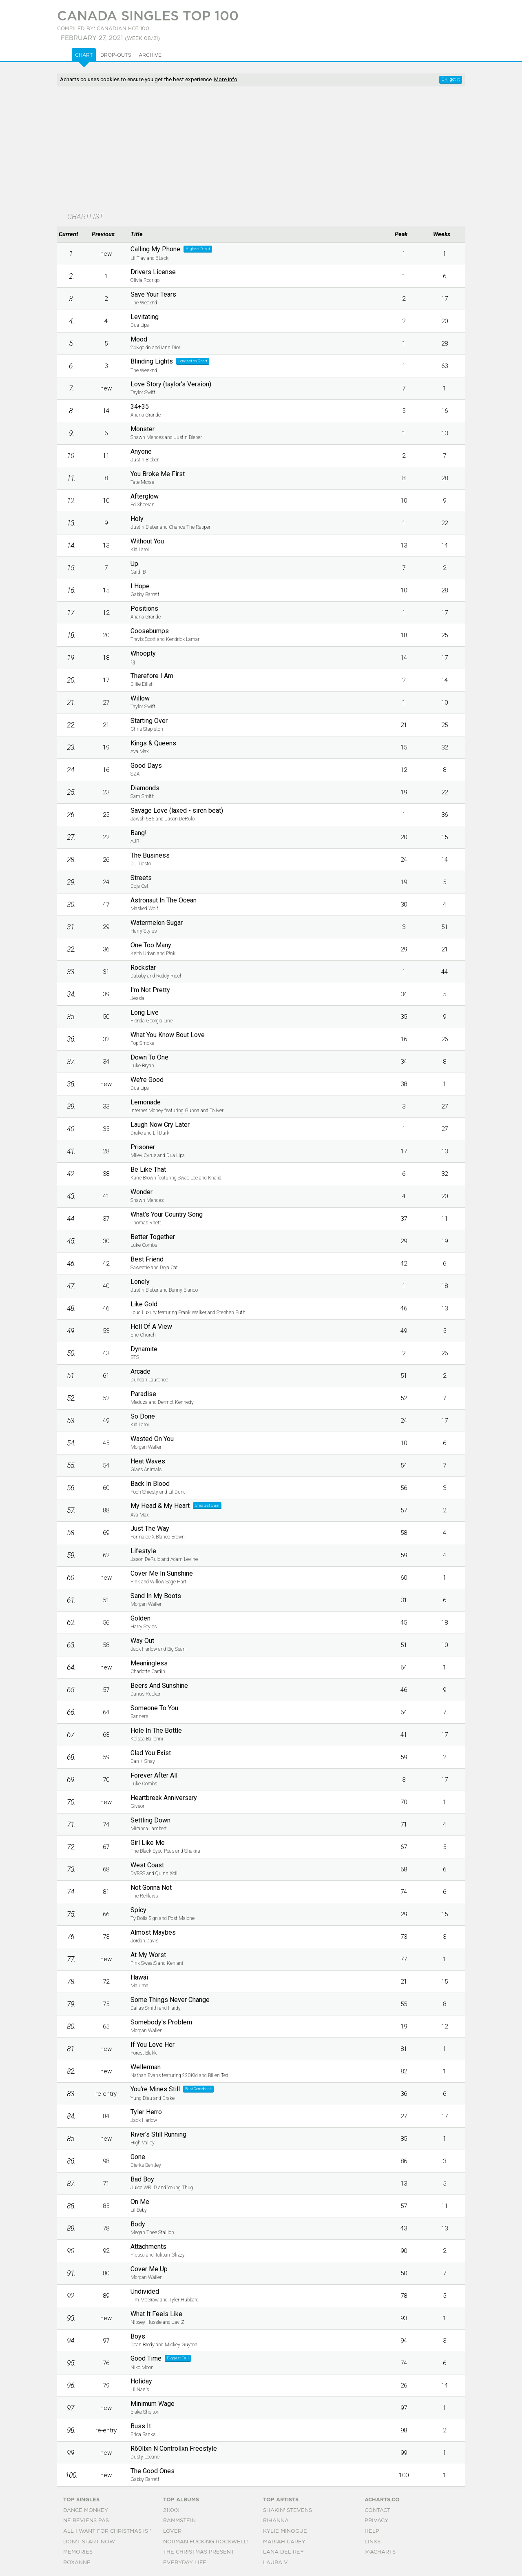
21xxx (171, 2510)
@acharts (380, 2552)
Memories (78, 2552)
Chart (84, 55)
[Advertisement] (261, 150)
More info (225, 79)
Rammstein (179, 2520)
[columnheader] (71, 234)
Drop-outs (115, 55)
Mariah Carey (284, 2542)
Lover (172, 2531)
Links (372, 2542)
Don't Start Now (89, 2542)
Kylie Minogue (285, 2531)
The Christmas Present (198, 2552)
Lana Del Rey (283, 2552)
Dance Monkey (85, 2510)
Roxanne (77, 2562)
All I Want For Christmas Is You (112, 2531)
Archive (150, 55)
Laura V (275, 2562)
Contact (377, 2510)
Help (372, 2531)
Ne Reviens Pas (86, 2520)
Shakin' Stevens (287, 2510)
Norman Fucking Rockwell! (205, 2542)
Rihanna (276, 2520)
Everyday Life (184, 2562)
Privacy (376, 2520)
